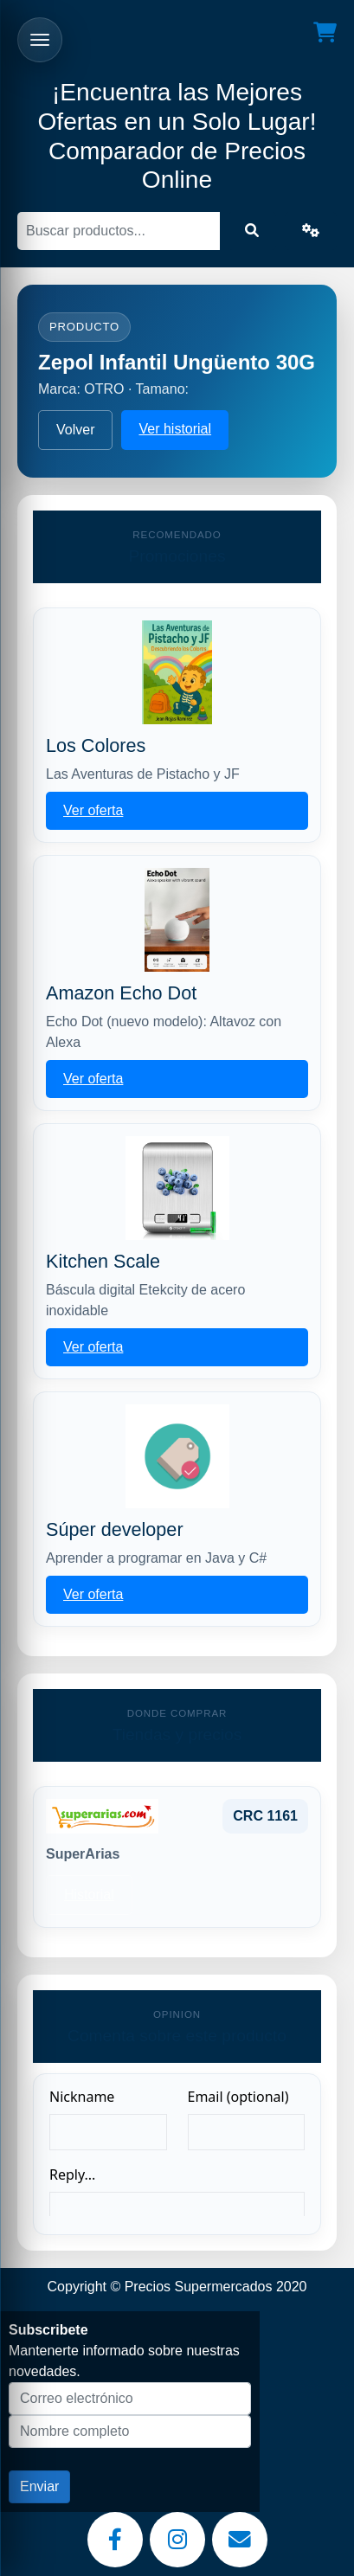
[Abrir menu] (39, 39)
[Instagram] (177, 2539)
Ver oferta (93, 810)
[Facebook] (115, 2539)
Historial (89, 1894)
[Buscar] (118, 231)
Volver (75, 429)
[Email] (239, 2539)
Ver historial (174, 428)
